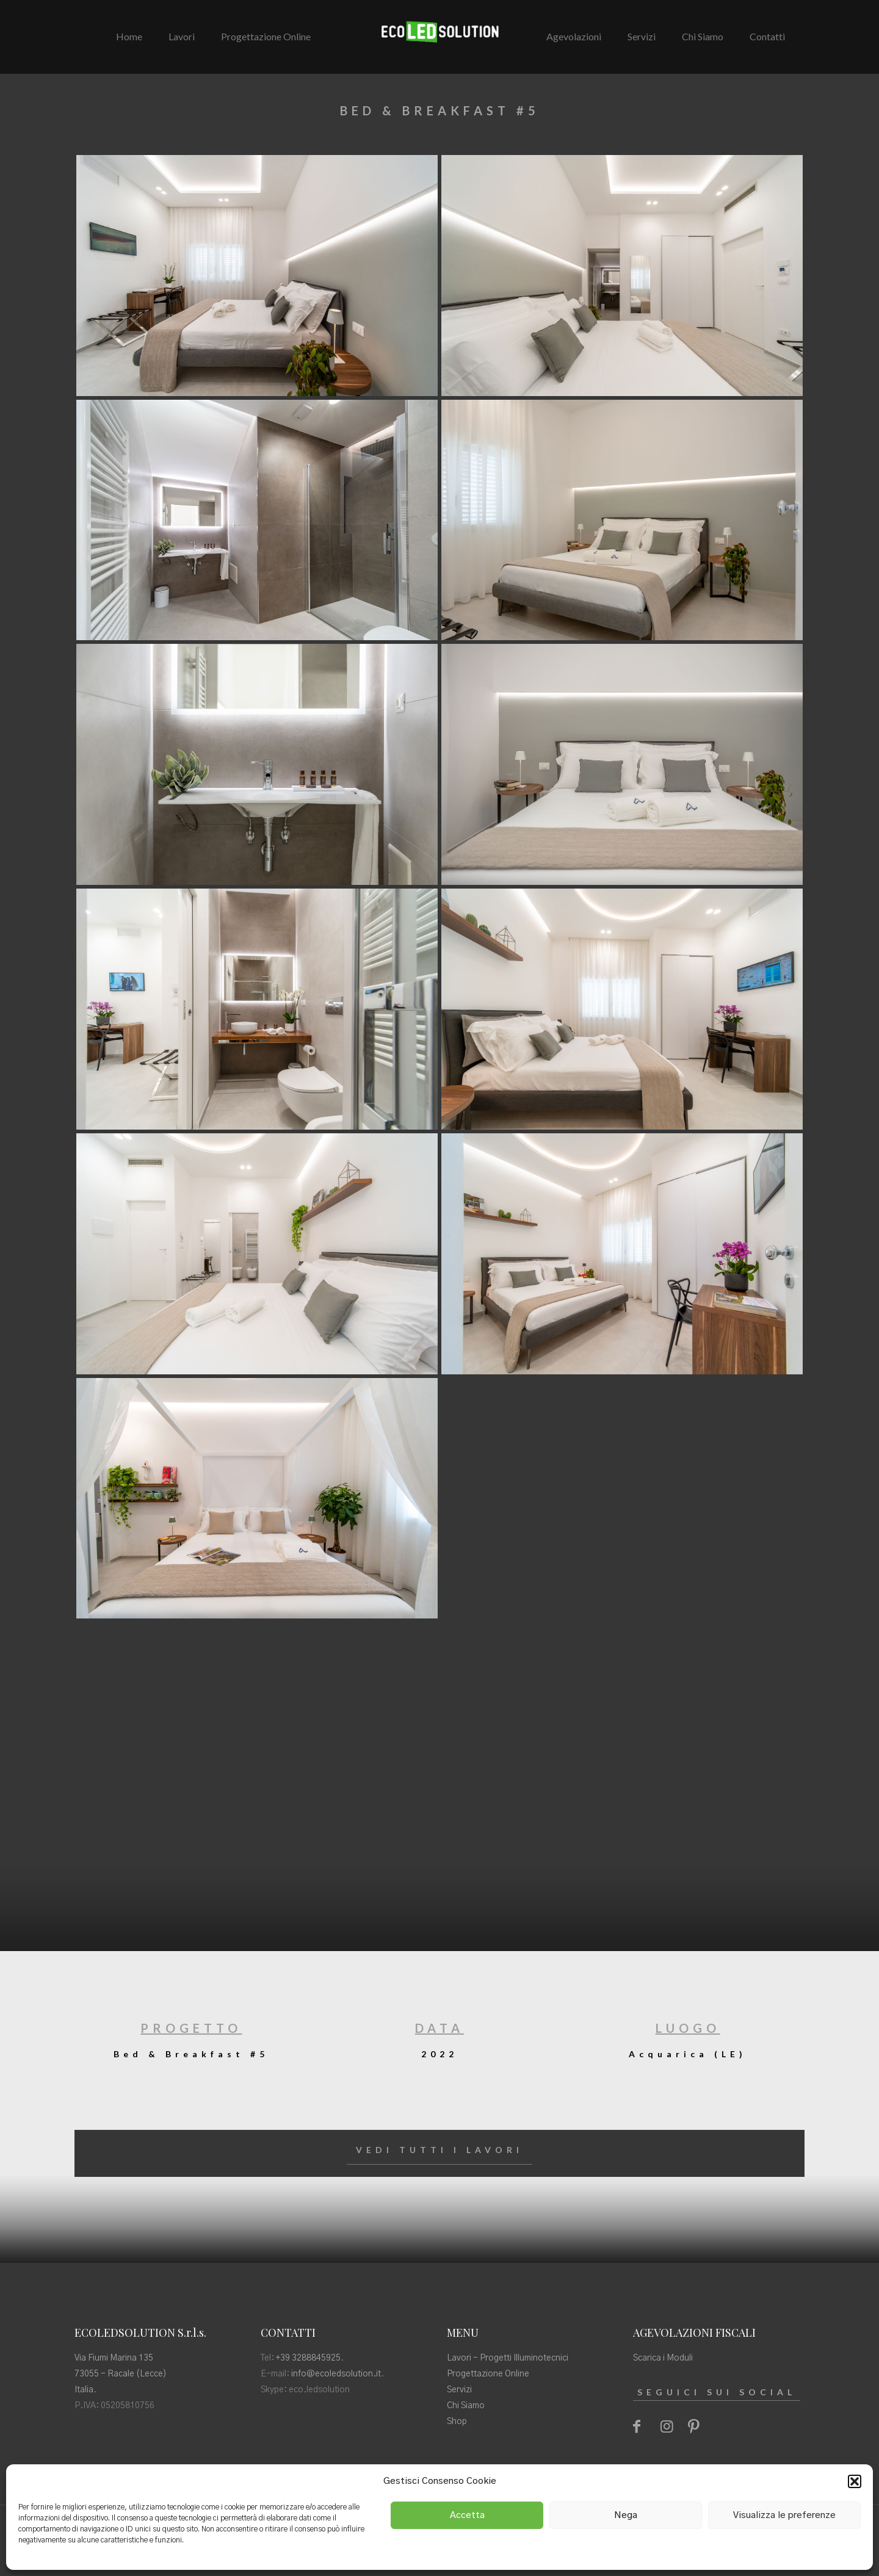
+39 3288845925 (308, 2358)
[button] (854, 2481)
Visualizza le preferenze (784, 2515)
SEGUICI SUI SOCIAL (716, 2392)
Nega (625, 2515)
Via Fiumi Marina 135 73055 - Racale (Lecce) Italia (120, 2374)
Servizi (459, 2390)
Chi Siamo (466, 2405)
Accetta (467, 2515)
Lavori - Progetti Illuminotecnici (507, 2358)
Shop (457, 2421)
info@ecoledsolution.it (336, 2374)
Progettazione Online (488, 2374)
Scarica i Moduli (663, 2358)
